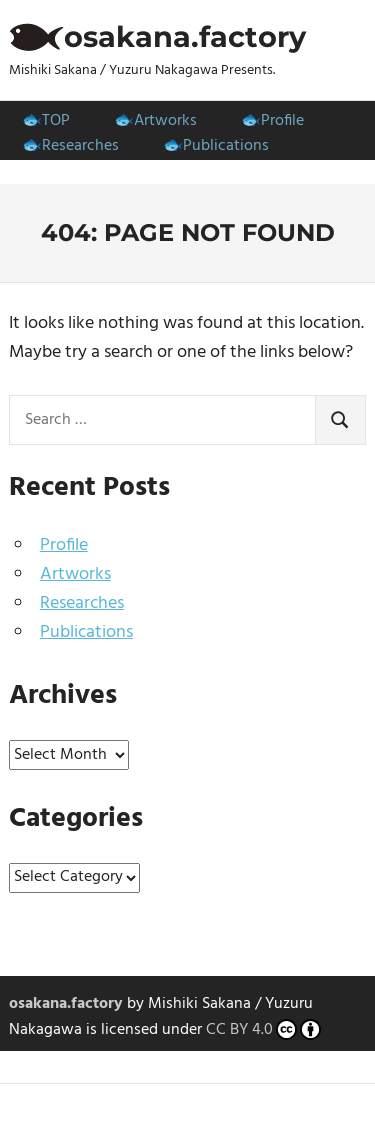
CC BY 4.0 (263, 1031)
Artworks (165, 121)
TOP (56, 121)
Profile (282, 121)
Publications (226, 146)
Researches (80, 146)
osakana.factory (185, 36)
